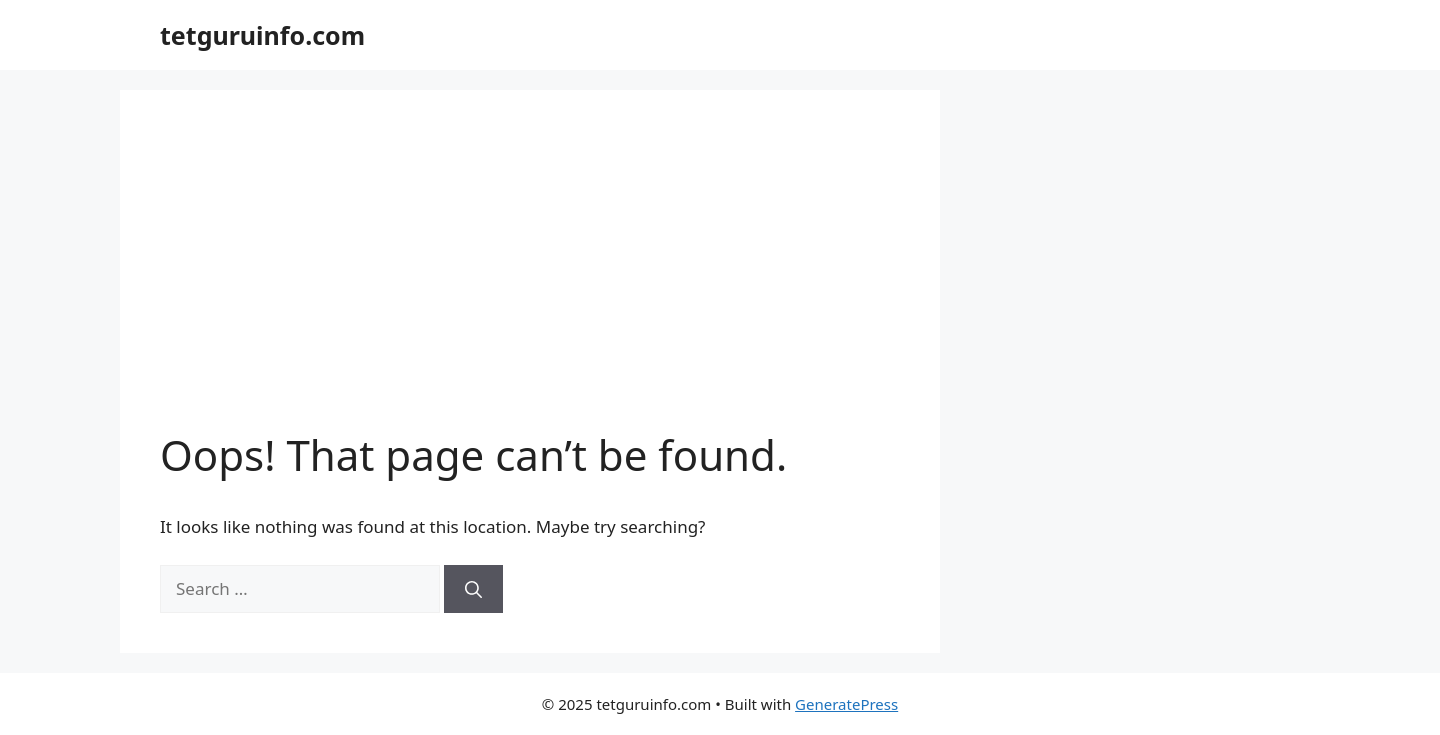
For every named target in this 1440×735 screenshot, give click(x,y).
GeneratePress (846, 704)
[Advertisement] (530, 280)
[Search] (473, 589)
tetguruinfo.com (262, 35)
